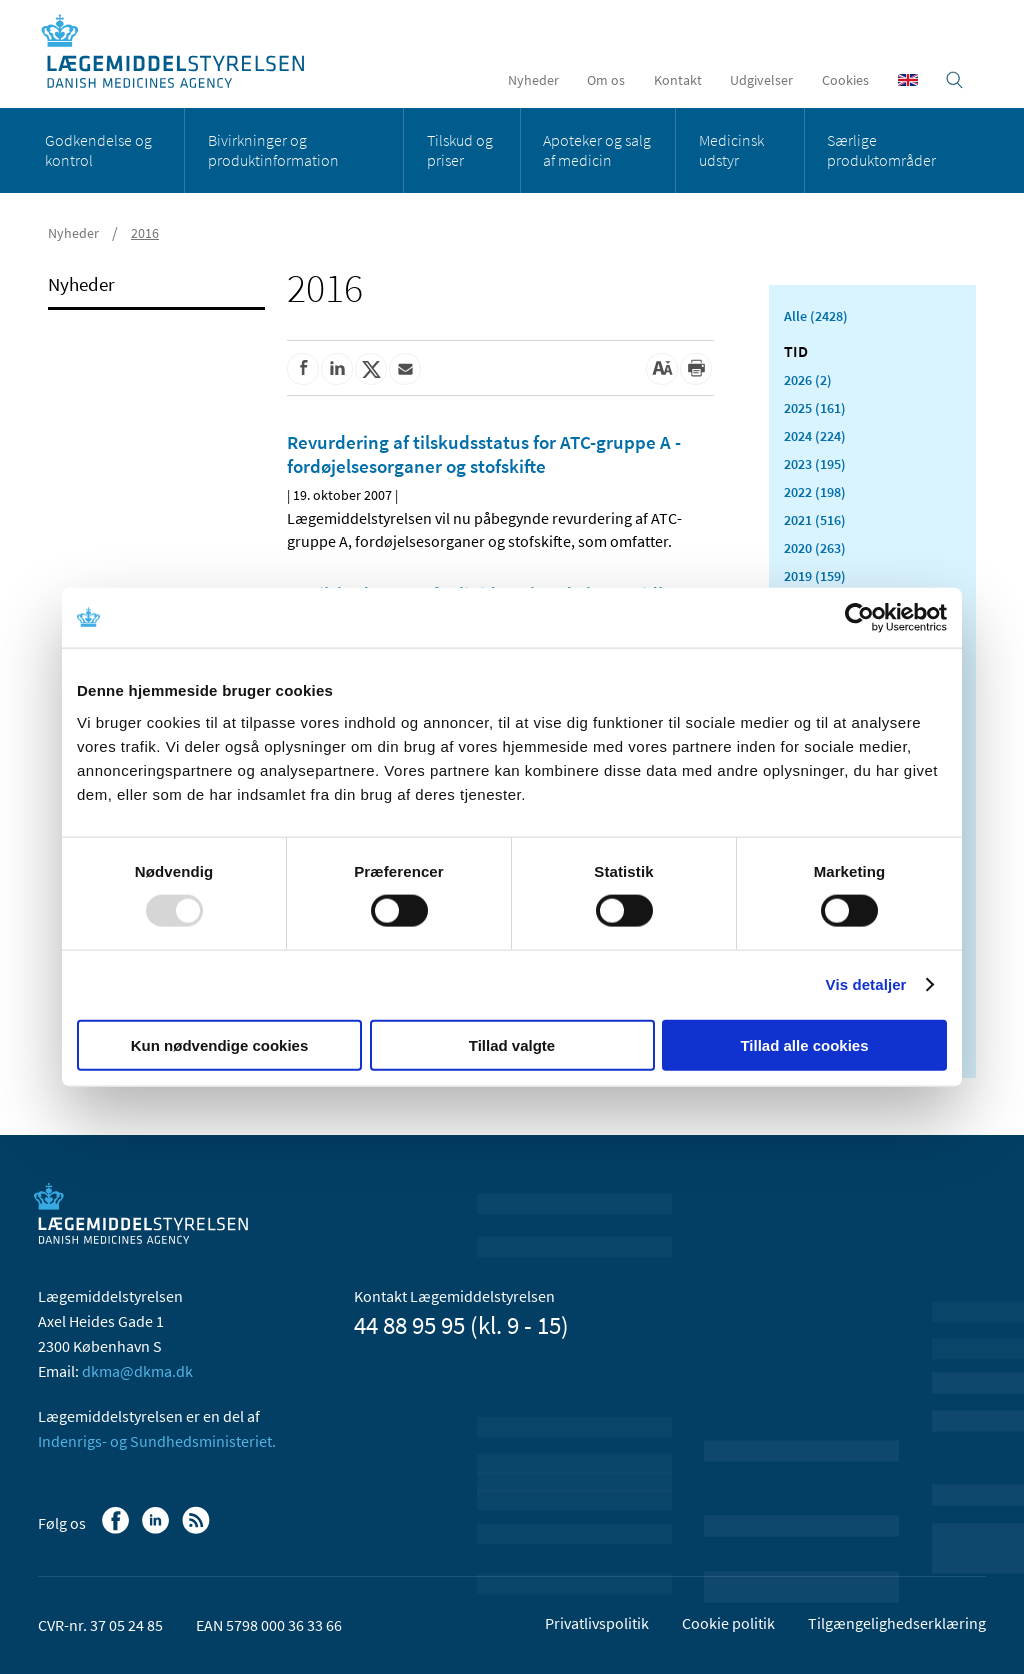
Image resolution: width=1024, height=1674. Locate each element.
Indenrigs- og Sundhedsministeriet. (157, 1441)
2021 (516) (815, 520)
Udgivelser (761, 80)
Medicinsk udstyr (731, 150)
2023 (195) (815, 464)
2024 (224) (815, 436)
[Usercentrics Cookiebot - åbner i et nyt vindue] (859, 618)
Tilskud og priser (460, 150)
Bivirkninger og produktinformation (273, 150)
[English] (908, 80)
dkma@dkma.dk (137, 1371)
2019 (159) (815, 576)
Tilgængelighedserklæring (897, 1623)
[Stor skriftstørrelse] (662, 369)
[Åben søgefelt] (954, 80)
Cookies (845, 80)
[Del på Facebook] (303, 369)
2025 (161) (815, 408)
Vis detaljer (866, 984)
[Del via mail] (405, 369)
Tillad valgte (512, 1044)
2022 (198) (815, 492)
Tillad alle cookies (804, 1044)
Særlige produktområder (881, 150)
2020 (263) (815, 548)
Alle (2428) (816, 316)
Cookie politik (728, 1623)
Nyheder (533, 80)
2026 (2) (808, 380)
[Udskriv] (696, 369)
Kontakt (678, 80)
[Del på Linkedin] (337, 369)
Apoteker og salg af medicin (597, 150)
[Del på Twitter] (371, 369)
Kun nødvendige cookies (220, 1044)
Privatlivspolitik (597, 1623)
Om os (606, 80)
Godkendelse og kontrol (98, 150)
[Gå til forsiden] (183, 52)
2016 (145, 233)
